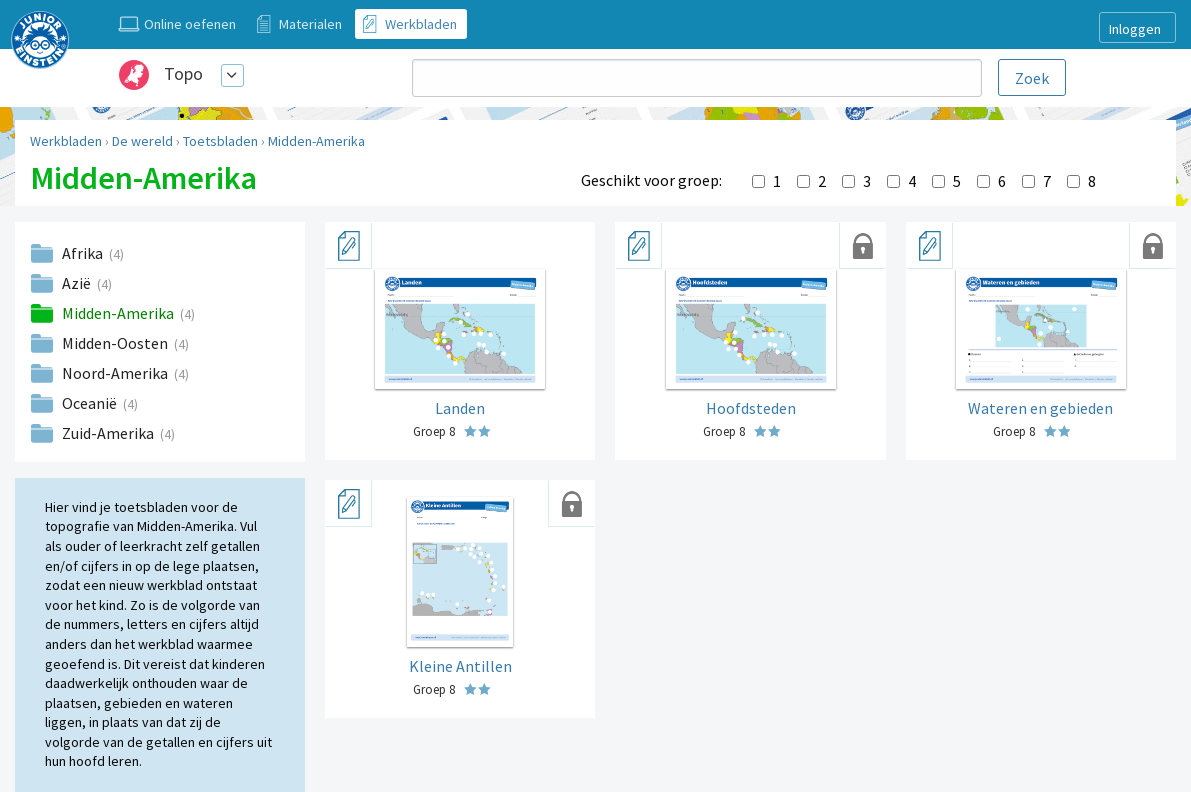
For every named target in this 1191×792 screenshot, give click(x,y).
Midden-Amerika (316, 141)
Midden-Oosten (116, 343)
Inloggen (1135, 29)
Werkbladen (66, 141)
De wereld (142, 141)
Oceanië (91, 403)
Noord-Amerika (116, 373)
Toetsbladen (220, 141)
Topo (183, 73)
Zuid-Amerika (109, 433)
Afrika (84, 253)
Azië (78, 283)
